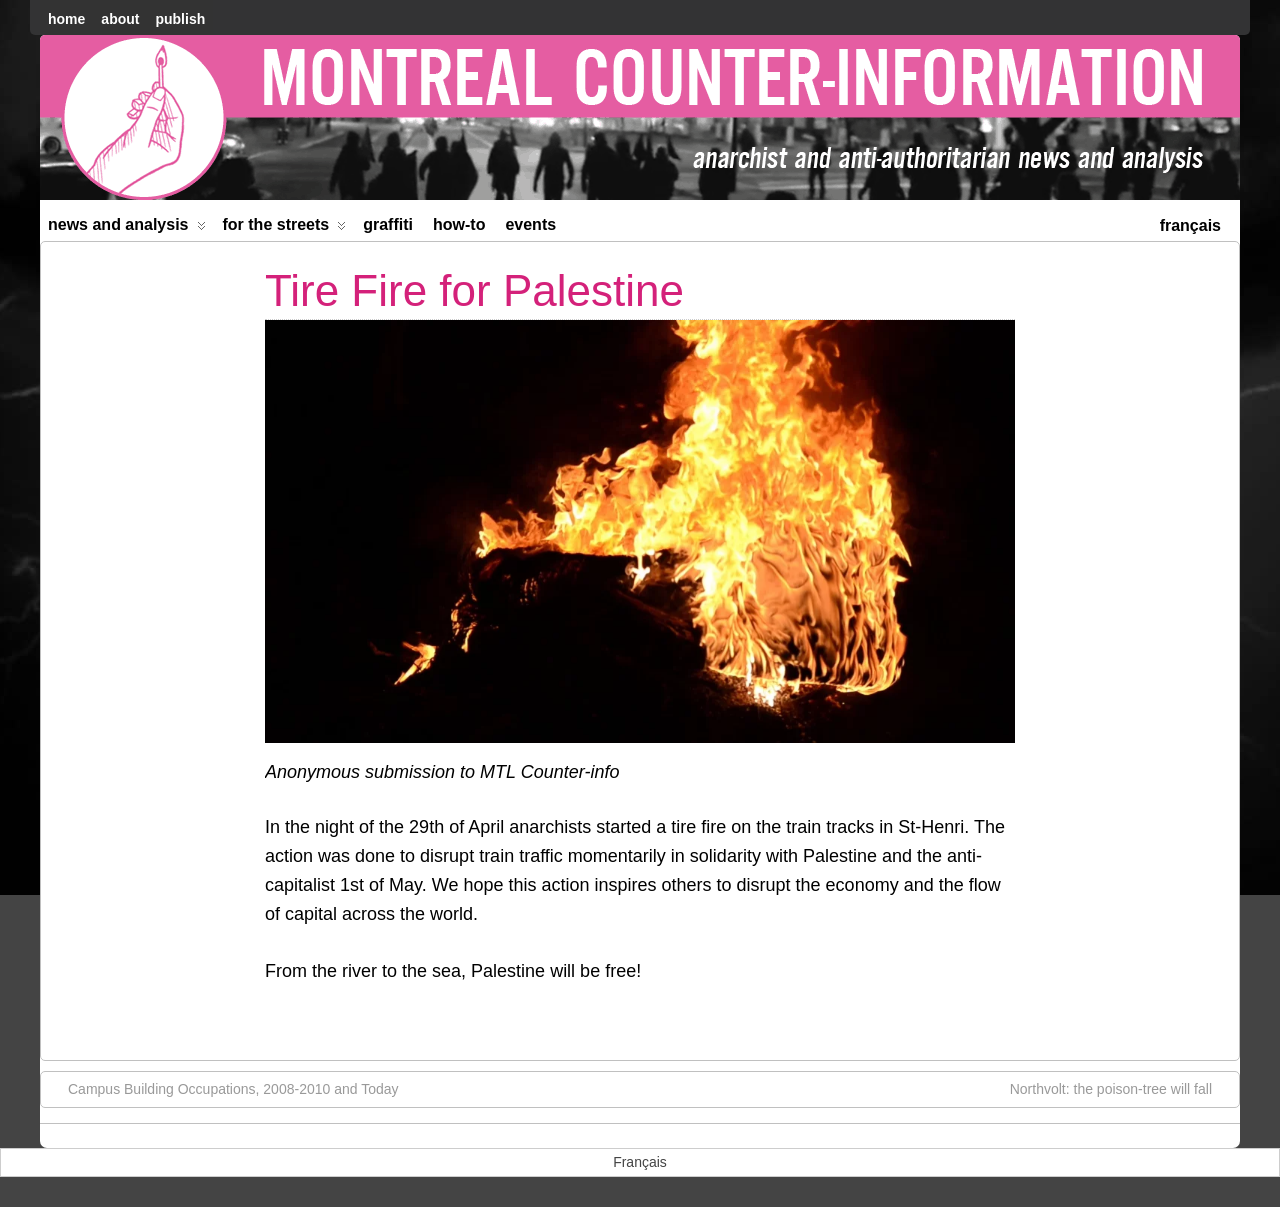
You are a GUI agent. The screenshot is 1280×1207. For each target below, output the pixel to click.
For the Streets (285, 228)
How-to (459, 224)
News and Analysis (127, 228)
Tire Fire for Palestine (474, 290)
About (120, 19)
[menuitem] (1190, 223)
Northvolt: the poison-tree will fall (1121, 1088)
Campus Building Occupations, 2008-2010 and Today (223, 1088)
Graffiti (388, 224)
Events (530, 224)
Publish (180, 19)
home (66, 19)
